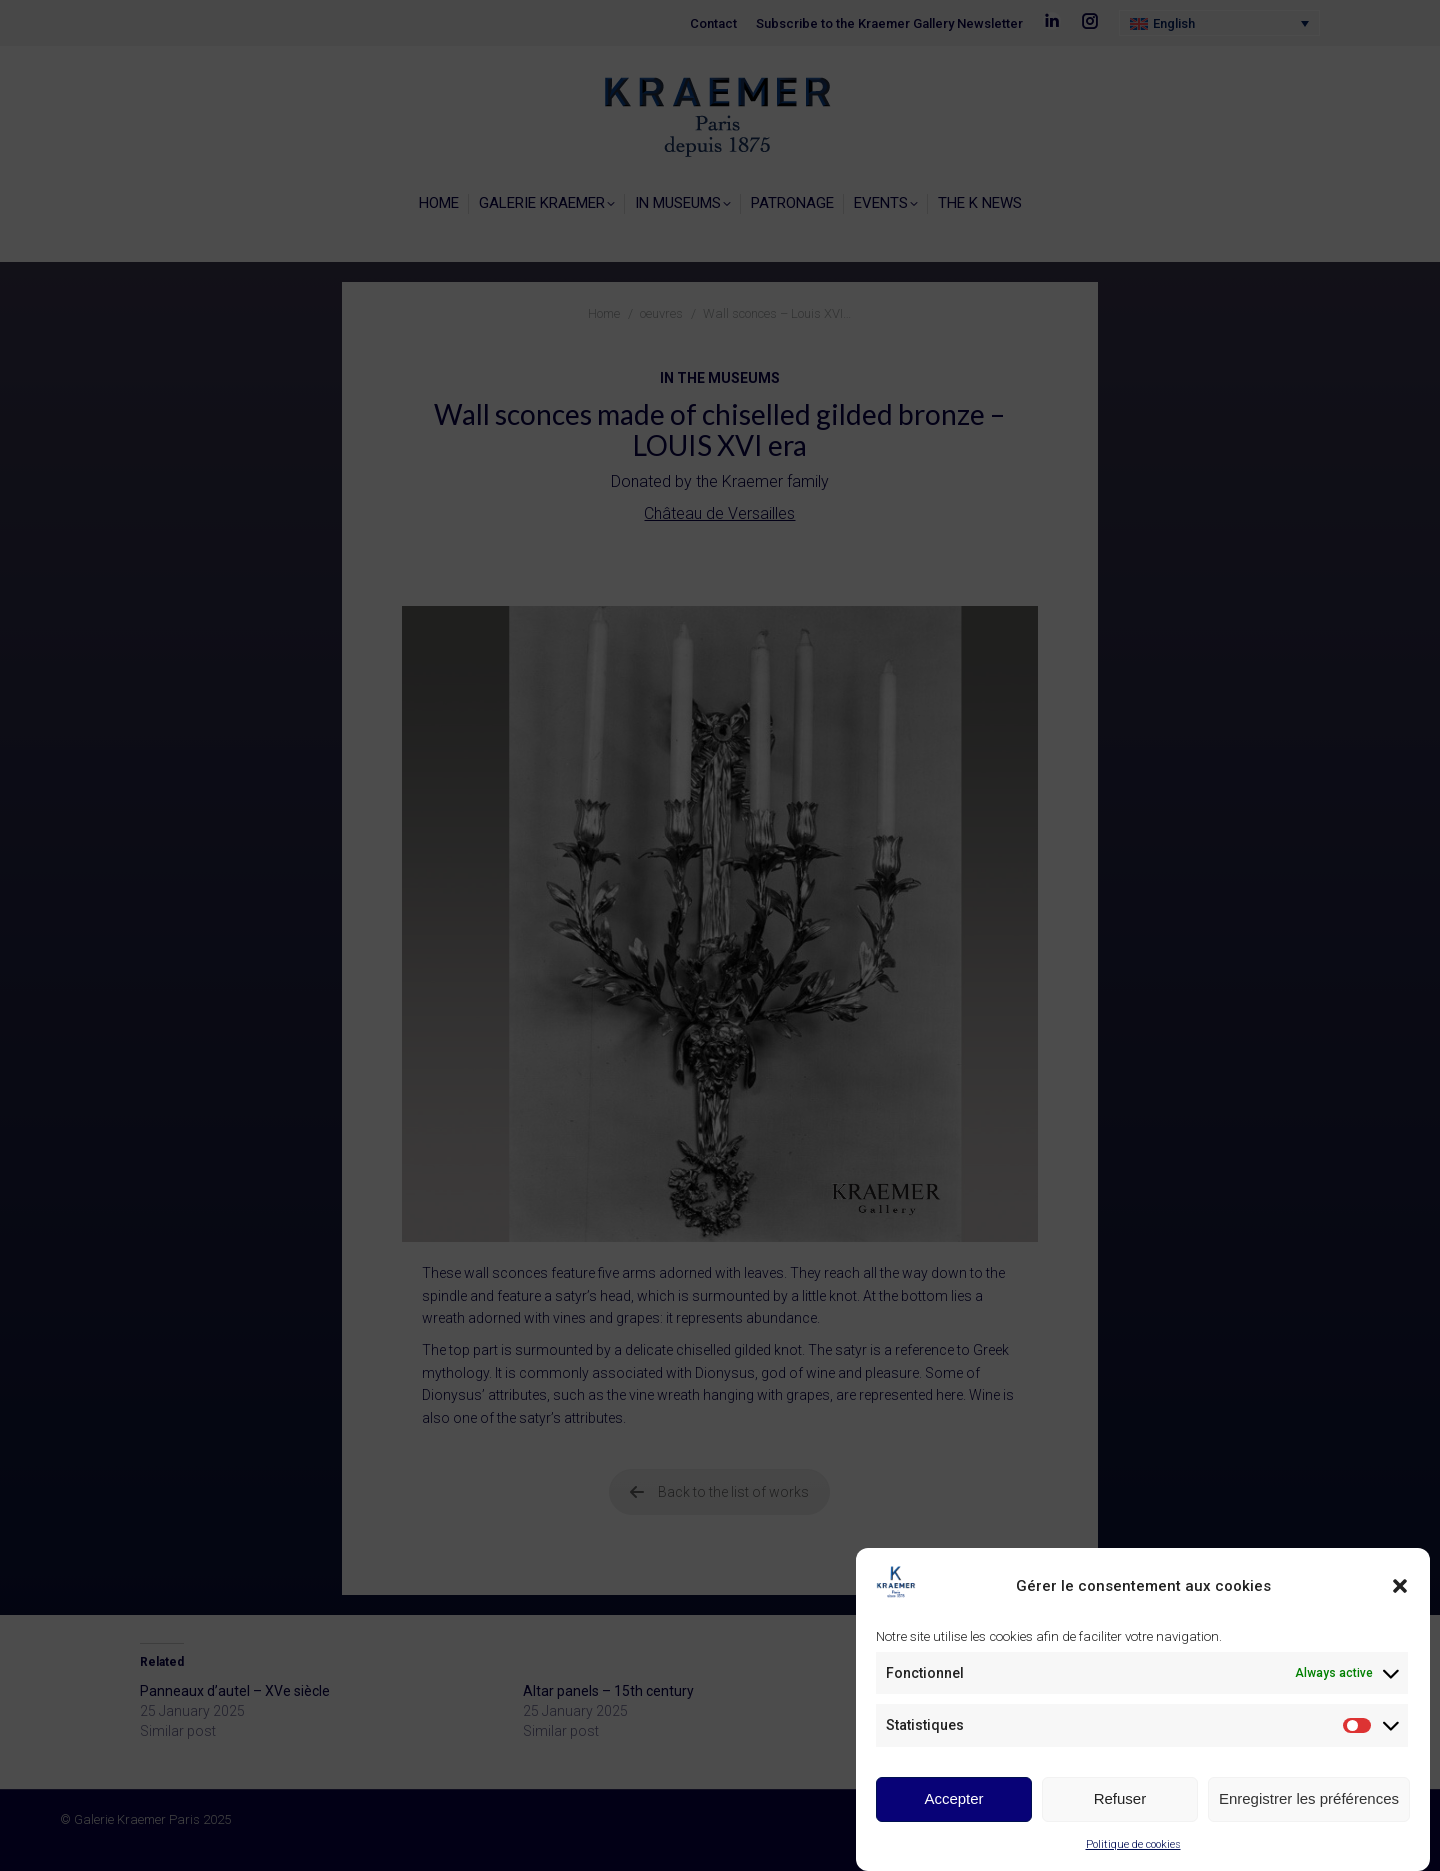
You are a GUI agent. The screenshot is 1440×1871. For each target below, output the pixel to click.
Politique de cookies (1133, 1844)
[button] (1400, 1586)
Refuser (1120, 1798)
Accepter (953, 1798)
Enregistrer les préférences (1309, 1798)
